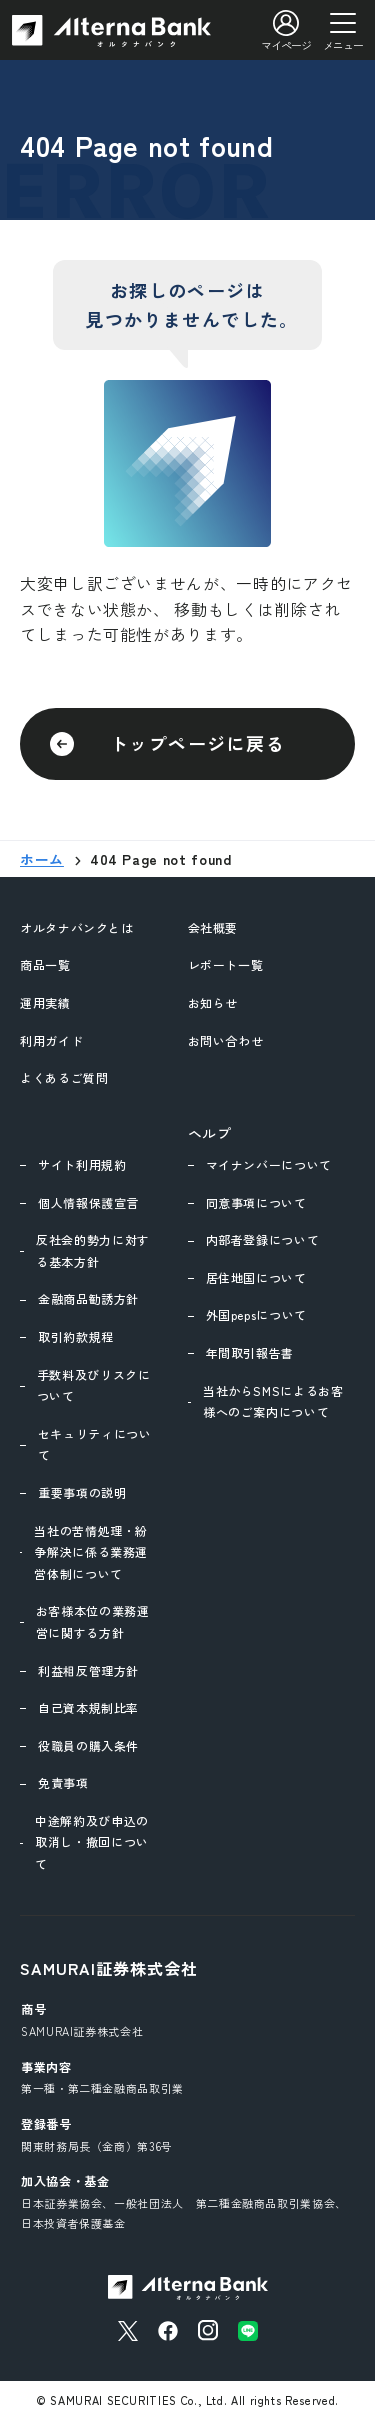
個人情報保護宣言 (88, 1202)
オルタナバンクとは (77, 927)
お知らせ (213, 1002)
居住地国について (256, 1277)
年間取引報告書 (250, 1352)
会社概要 (213, 927)
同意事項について (256, 1202)
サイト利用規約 (82, 1164)
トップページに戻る (197, 743)
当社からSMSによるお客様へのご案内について (273, 1401)
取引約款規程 (76, 1336)
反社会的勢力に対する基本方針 (93, 1250)
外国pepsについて (256, 1314)
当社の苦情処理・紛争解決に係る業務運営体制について (91, 1552)
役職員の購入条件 (88, 1745)
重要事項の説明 (82, 1492)
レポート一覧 (226, 964)
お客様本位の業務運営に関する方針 (93, 1621)
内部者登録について (263, 1239)
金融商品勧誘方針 (88, 1298)
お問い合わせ (226, 1040)
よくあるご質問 (64, 1077)
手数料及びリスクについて (94, 1385)
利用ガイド (51, 1040)
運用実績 (45, 1002)
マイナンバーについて (269, 1164)
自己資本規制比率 (88, 1707)
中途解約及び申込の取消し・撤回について (92, 1842)
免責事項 (63, 1782)
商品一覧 (45, 964)
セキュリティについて (95, 1444)
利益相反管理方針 (88, 1670)
